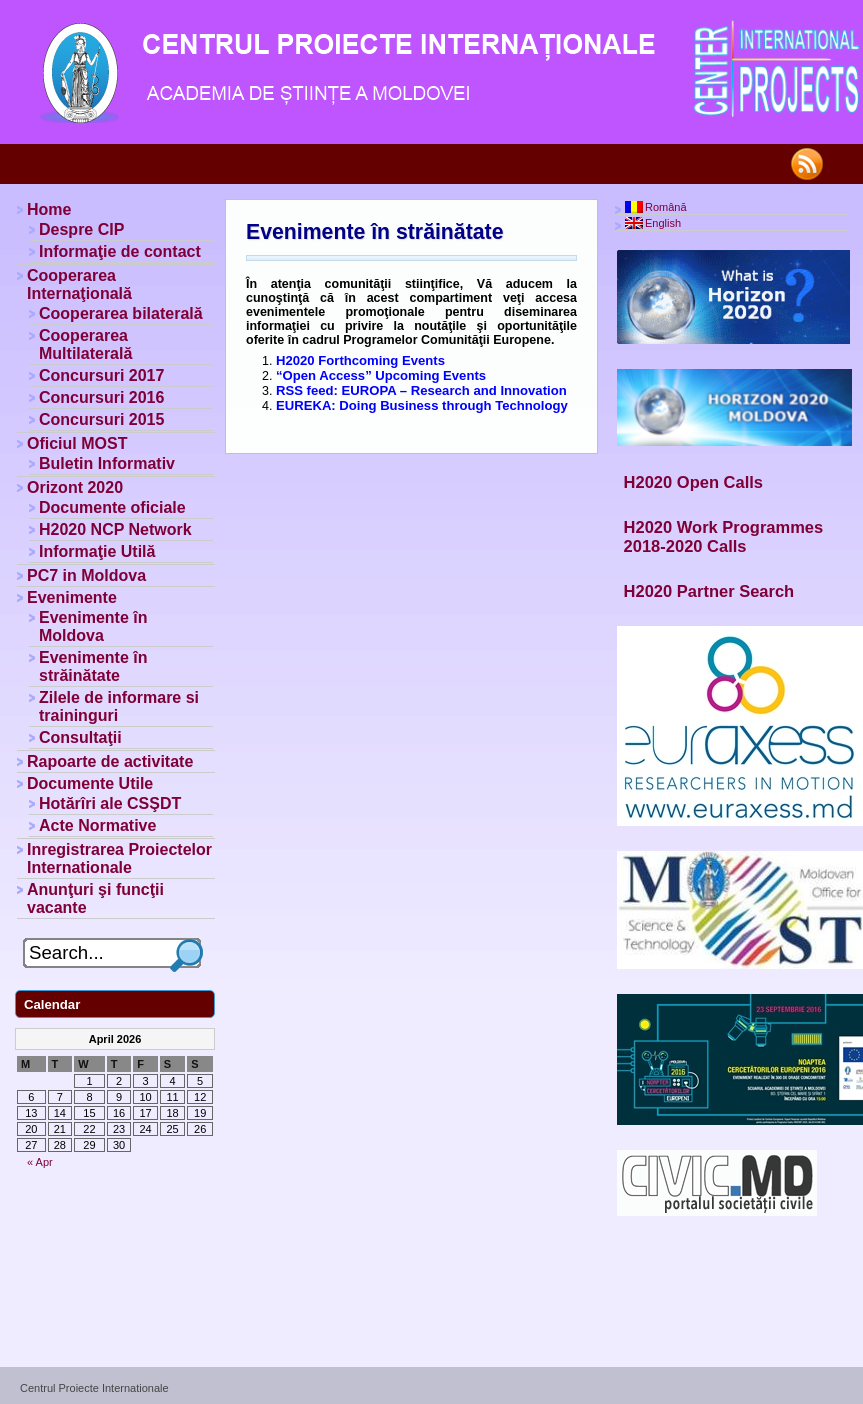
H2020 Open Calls (693, 482)
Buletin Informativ (107, 463)
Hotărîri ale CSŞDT (110, 803)
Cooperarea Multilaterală (85, 344)
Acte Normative (97, 825)
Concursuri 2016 (101, 397)
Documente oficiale (112, 507)
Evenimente (72, 597)
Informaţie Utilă (97, 551)
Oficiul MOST (77, 443)
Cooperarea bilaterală (121, 313)
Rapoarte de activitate (110, 761)
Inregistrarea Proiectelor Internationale (119, 858)
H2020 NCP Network (115, 529)
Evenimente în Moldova (93, 626)
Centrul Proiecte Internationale (94, 1388)
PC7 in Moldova (86, 575)
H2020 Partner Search (709, 591)
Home (49, 209)
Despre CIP (81, 229)
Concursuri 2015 (101, 419)
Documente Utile (90, 783)
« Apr (40, 1162)
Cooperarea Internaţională (79, 284)
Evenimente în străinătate (374, 232)
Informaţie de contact (120, 251)
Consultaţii (80, 737)
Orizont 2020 (75, 487)
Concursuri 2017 (101, 375)
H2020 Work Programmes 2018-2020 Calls (724, 536)
